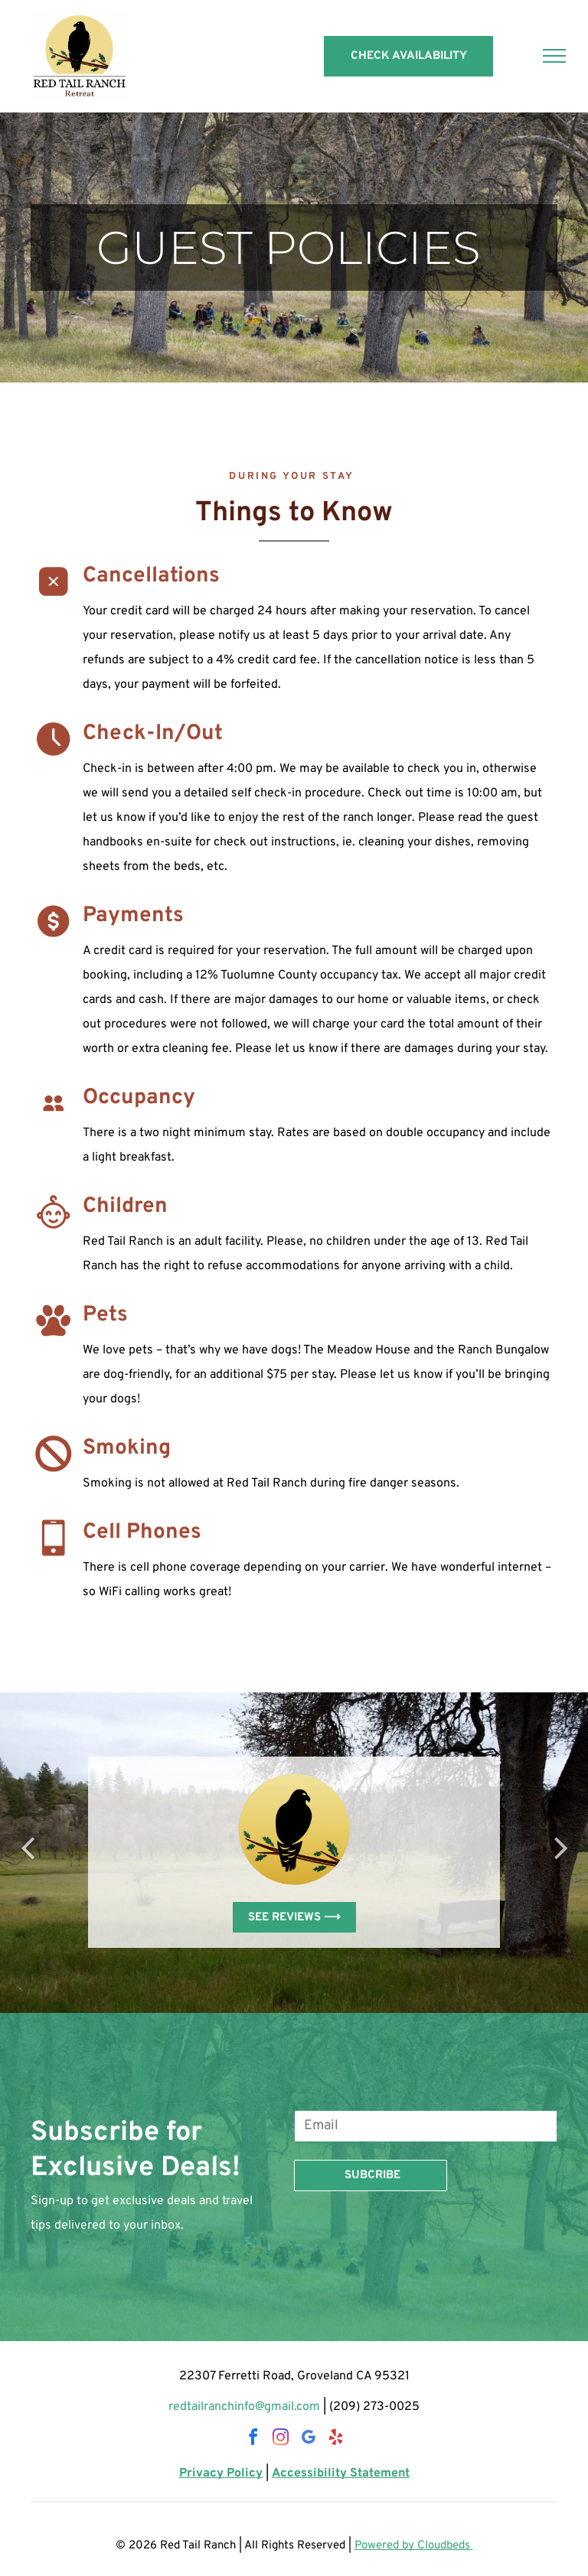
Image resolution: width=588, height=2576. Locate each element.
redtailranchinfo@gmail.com (244, 2407)
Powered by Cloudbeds (413, 2546)
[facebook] (252, 2439)
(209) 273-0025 (374, 2407)
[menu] (554, 56)
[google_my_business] (308, 2439)
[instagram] (280, 2439)
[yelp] (335, 2439)
